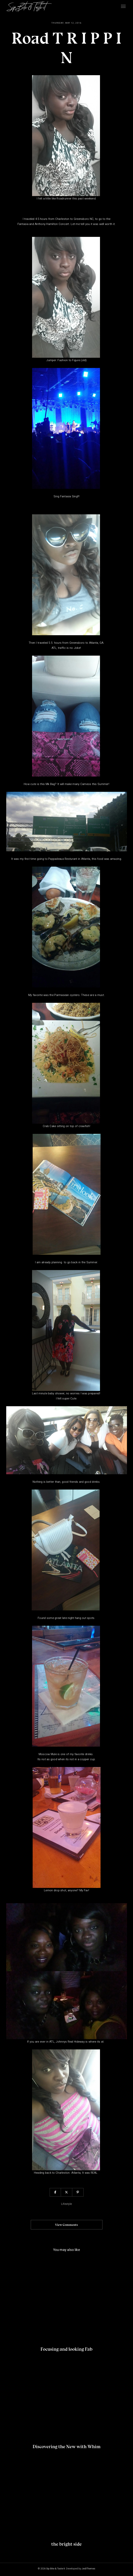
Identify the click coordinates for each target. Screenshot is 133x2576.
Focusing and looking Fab (66, 2349)
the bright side (66, 2544)
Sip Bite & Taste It (55, 2568)
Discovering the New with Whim (67, 2446)
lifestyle (66, 2204)
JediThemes (88, 2568)
